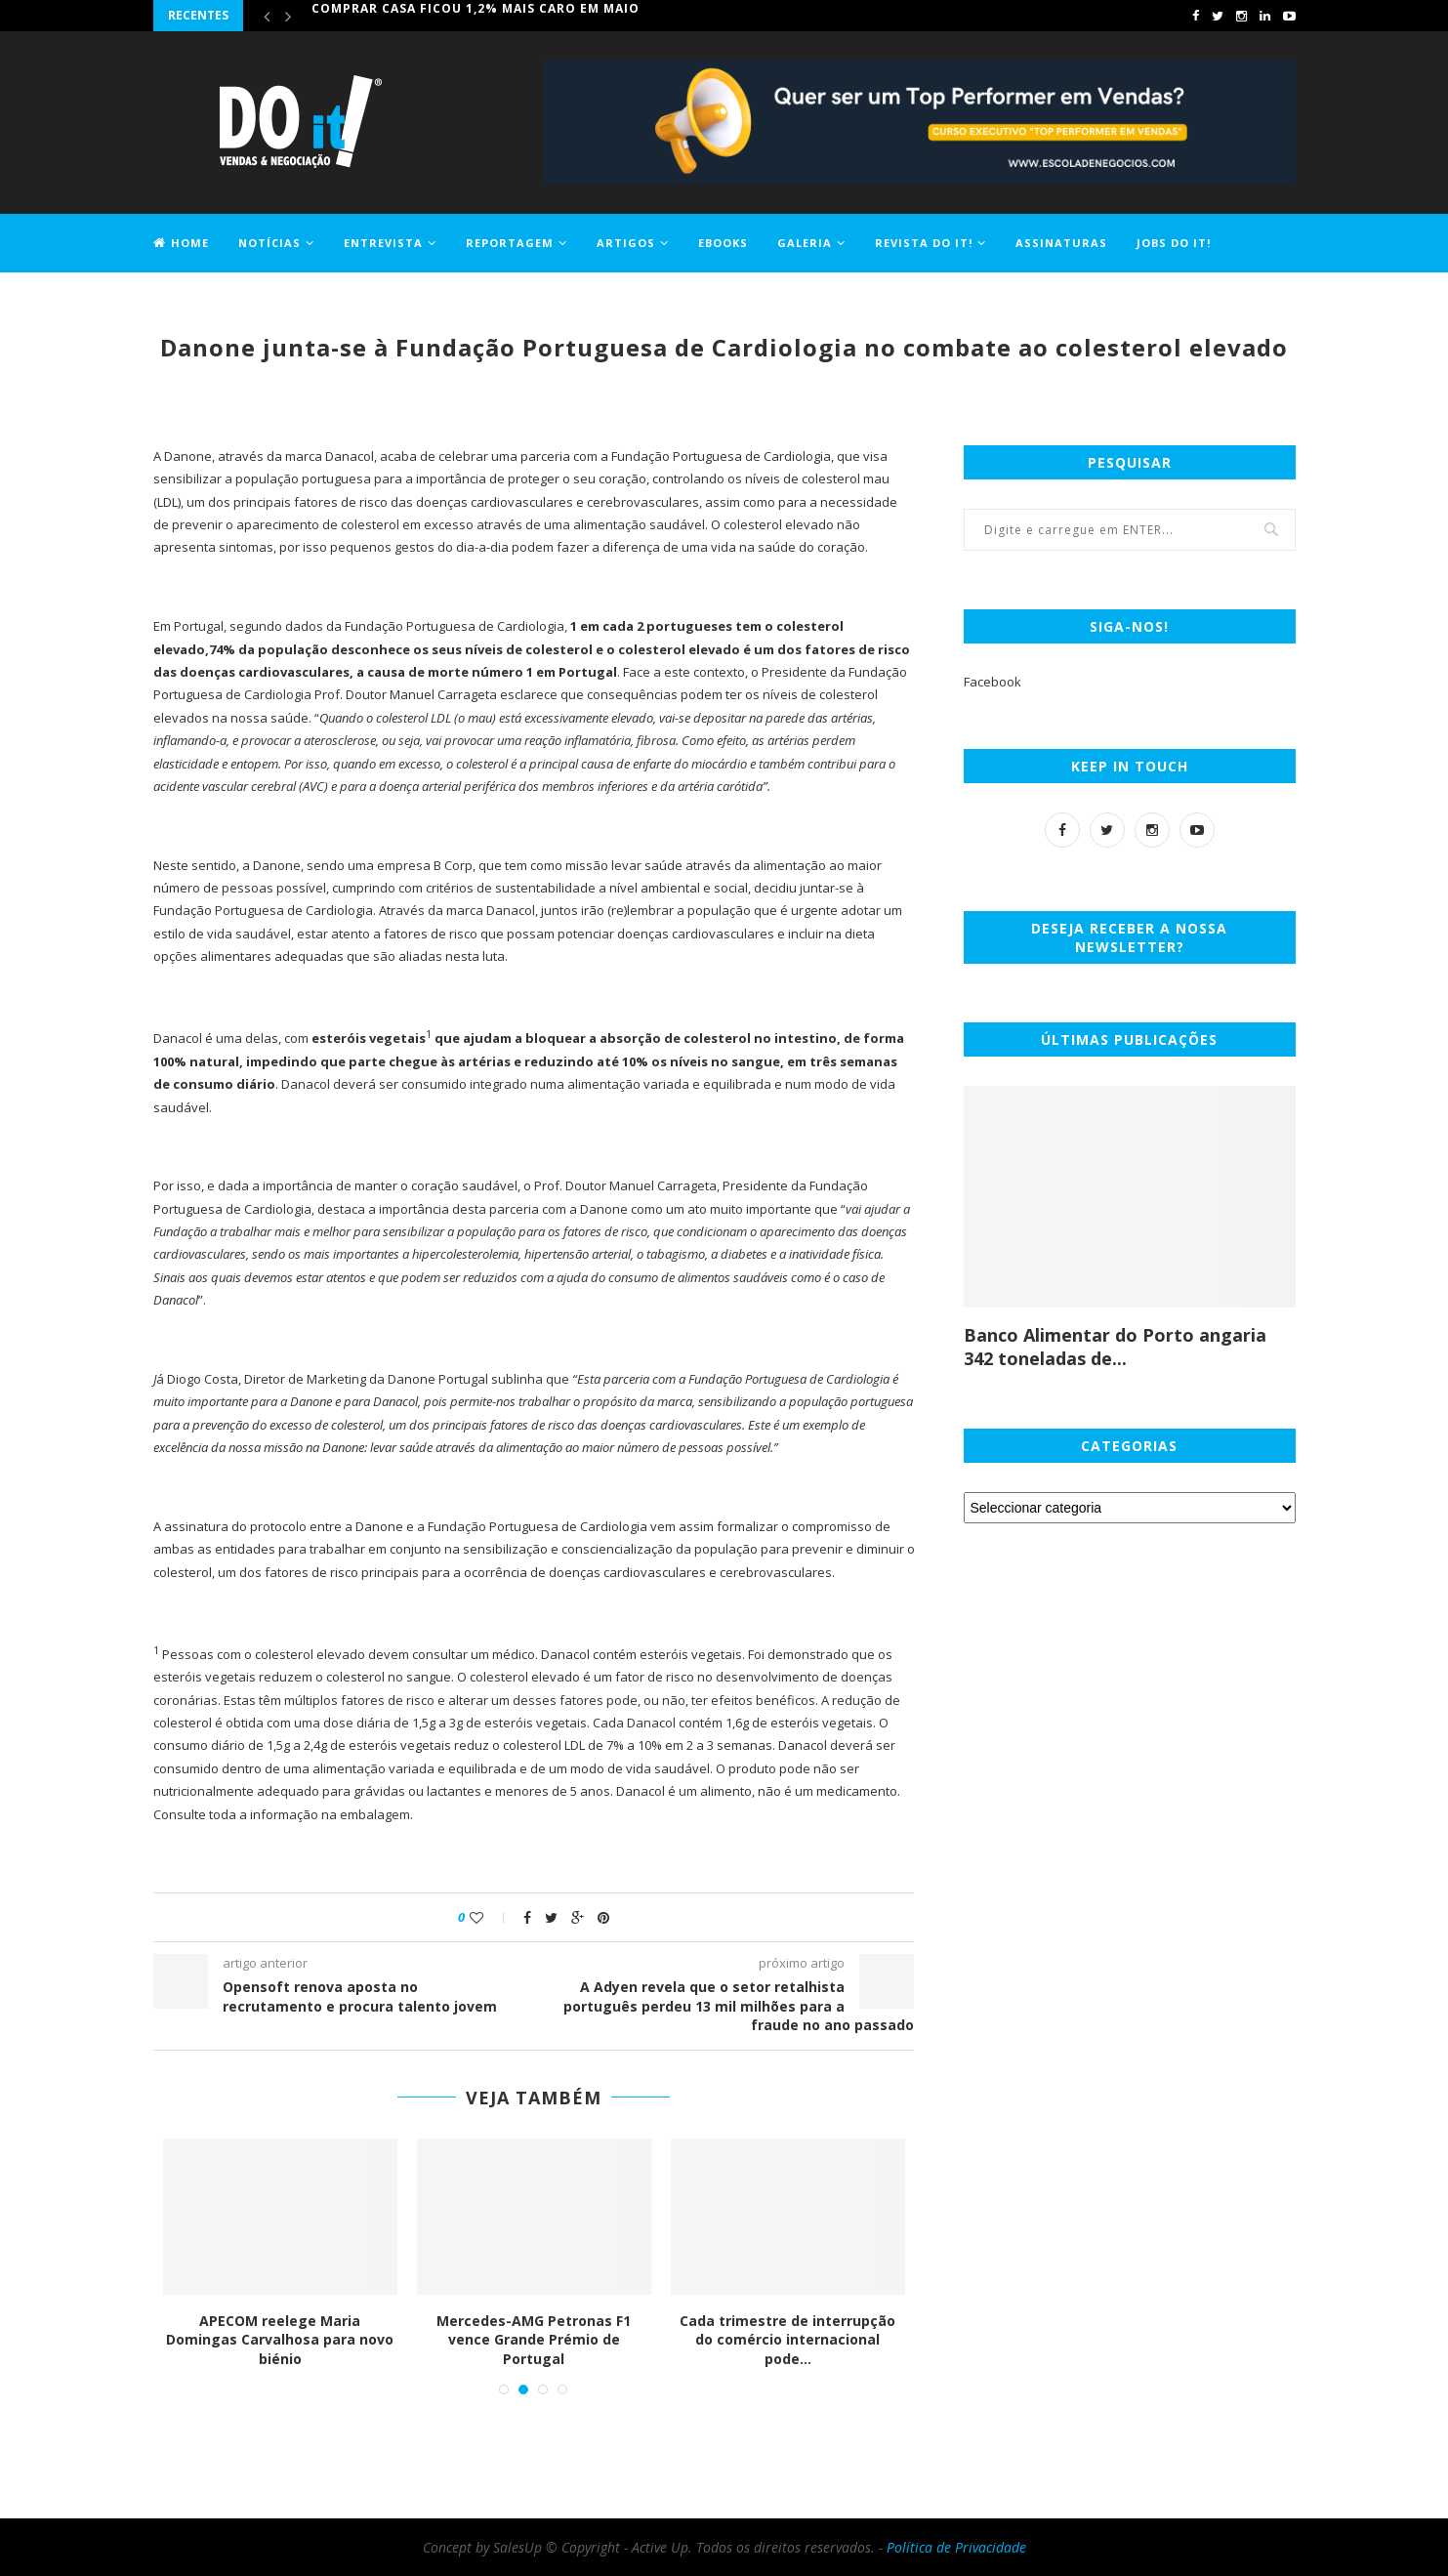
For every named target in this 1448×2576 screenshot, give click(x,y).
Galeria (804, 242)
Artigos (626, 242)
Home (181, 242)
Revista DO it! (923, 242)
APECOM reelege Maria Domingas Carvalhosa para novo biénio (280, 2339)
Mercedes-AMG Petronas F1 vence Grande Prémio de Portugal (534, 2339)
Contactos (192, 299)
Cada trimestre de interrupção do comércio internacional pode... (788, 2339)
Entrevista (383, 242)
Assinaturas (1061, 242)
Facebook (992, 681)
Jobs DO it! (1174, 242)
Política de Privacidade (956, 2547)
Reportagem (510, 242)
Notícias (269, 242)
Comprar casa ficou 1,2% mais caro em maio (475, 15)
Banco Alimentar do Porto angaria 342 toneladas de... (1115, 1346)
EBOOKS (723, 242)
